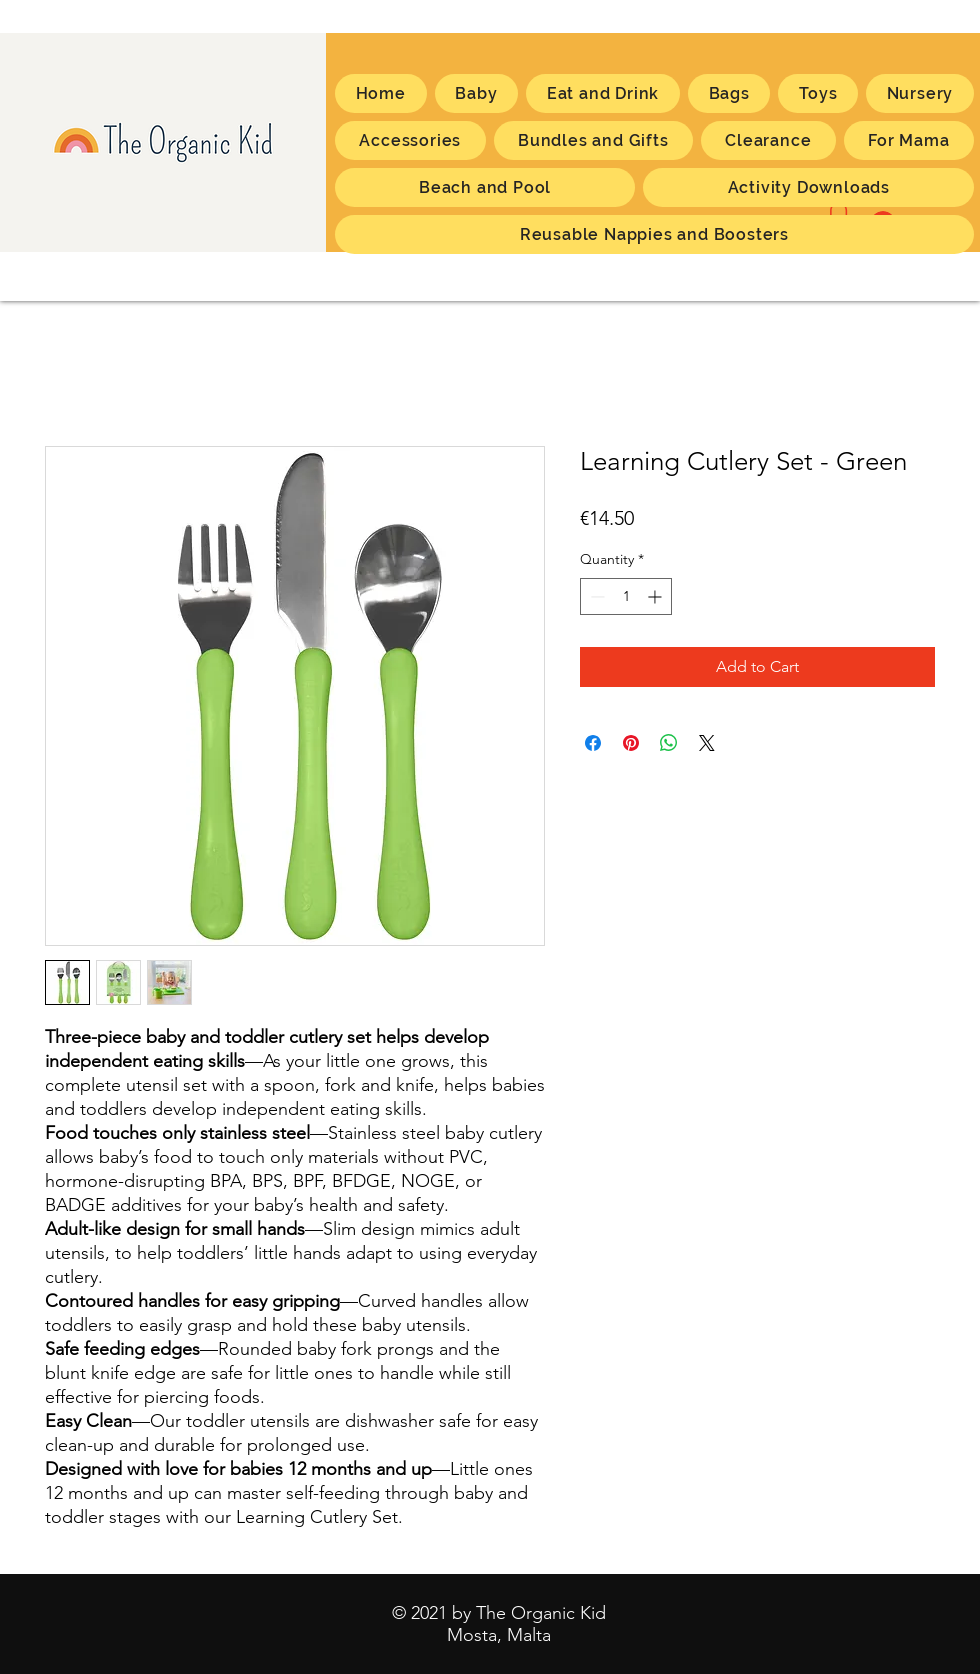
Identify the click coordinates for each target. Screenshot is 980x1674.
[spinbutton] (626, 596)
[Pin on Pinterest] (631, 743)
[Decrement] (595, 596)
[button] (909, 140)
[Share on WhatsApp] (669, 743)
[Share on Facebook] (593, 743)
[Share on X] (707, 743)
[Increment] (656, 596)
